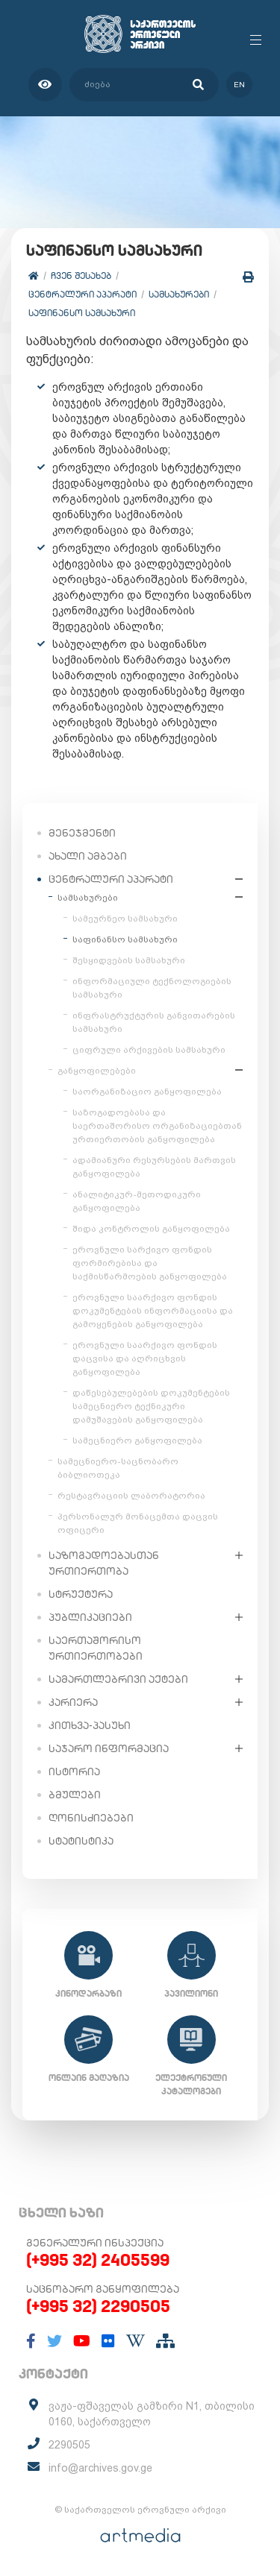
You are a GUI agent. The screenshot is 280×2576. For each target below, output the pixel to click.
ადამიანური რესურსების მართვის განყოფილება (154, 1167)
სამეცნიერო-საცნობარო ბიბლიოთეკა (117, 1468)
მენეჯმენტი (82, 833)
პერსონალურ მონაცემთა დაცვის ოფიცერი (137, 1523)
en (239, 85)
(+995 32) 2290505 (98, 2306)
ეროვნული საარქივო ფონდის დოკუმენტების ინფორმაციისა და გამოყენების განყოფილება (152, 1310)
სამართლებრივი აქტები (118, 1679)
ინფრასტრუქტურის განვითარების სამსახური (153, 1022)
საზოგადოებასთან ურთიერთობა (104, 1563)
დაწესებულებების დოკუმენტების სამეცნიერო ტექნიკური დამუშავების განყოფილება (151, 1406)
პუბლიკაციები (90, 1617)
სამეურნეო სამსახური (125, 918)
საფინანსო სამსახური (81, 312)
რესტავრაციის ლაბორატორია (131, 1495)
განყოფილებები (96, 1070)
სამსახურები (179, 294)
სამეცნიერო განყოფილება (137, 1440)
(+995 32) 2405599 (97, 2259)
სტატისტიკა (81, 1841)
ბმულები (75, 1794)
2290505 (69, 2445)
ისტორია (74, 1771)
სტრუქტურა (81, 1594)
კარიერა (73, 1702)
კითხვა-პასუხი (90, 1725)
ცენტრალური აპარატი (82, 294)
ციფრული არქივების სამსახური (148, 1050)
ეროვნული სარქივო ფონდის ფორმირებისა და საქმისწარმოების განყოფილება (149, 1263)
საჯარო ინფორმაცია (109, 1748)
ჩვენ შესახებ (81, 275)
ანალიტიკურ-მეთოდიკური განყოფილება (136, 1201)
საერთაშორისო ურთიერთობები (96, 1648)
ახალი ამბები (88, 856)
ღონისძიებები (91, 1817)
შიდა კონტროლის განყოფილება (151, 1229)
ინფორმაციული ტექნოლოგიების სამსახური (151, 988)
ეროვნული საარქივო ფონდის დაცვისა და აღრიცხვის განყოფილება (144, 1358)
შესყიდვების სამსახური (128, 960)
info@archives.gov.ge (100, 2468)
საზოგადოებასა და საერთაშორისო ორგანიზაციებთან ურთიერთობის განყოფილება (157, 1125)
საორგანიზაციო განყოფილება (147, 1091)
